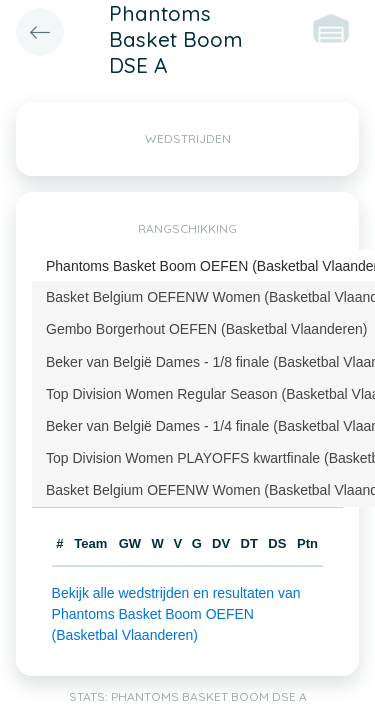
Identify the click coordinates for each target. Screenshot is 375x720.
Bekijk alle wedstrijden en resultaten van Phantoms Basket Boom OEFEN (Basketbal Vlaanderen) (176, 614)
